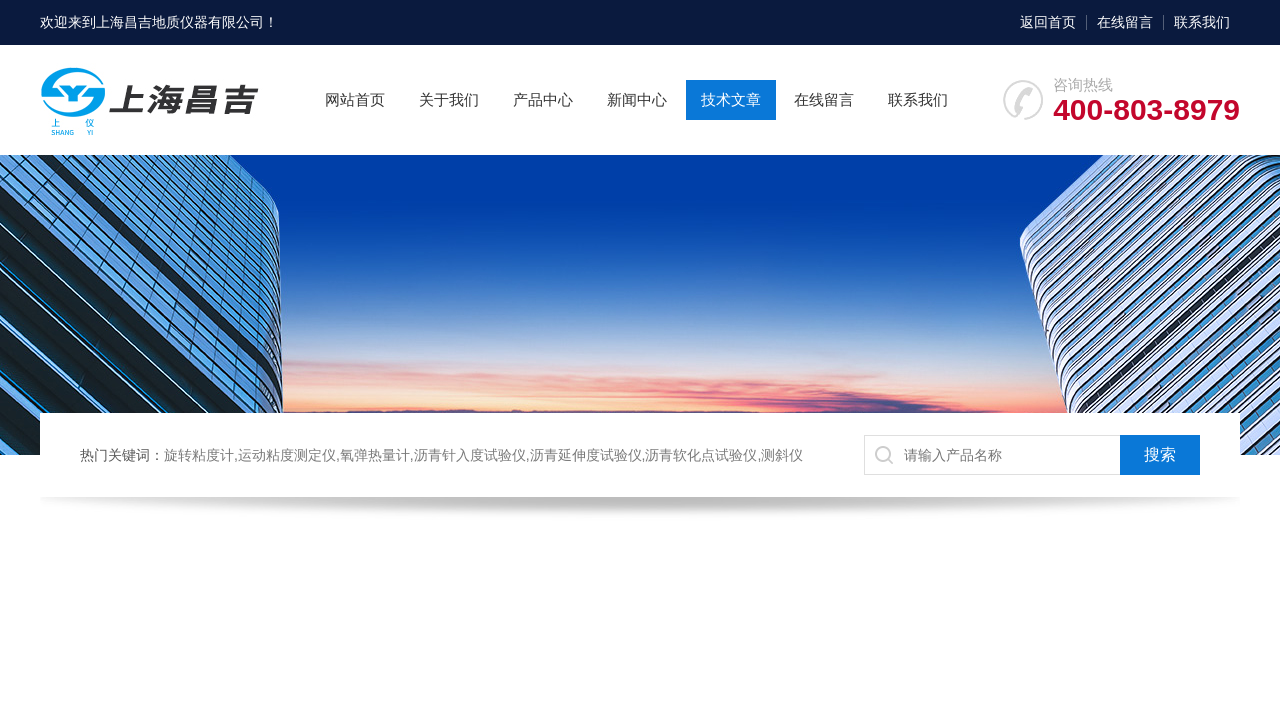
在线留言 (1125, 22)
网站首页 (355, 99)
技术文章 (731, 99)
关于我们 (449, 99)
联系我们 (1202, 22)
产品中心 (543, 99)
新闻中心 (637, 99)
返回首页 (1048, 22)
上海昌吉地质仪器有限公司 (180, 22)
